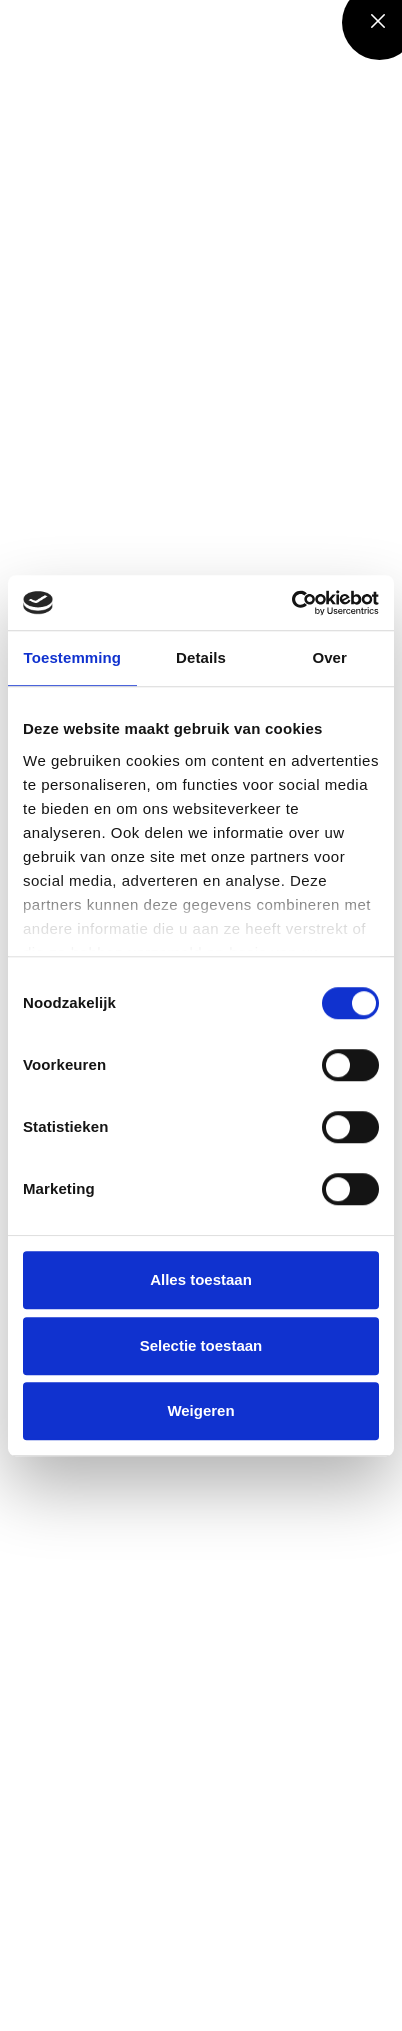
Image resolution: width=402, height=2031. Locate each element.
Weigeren (200, 1410)
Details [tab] (201, 657)
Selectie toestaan (201, 1345)
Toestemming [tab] (73, 657)
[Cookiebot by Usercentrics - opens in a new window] (291, 603)
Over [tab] (329, 657)
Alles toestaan (201, 1279)
